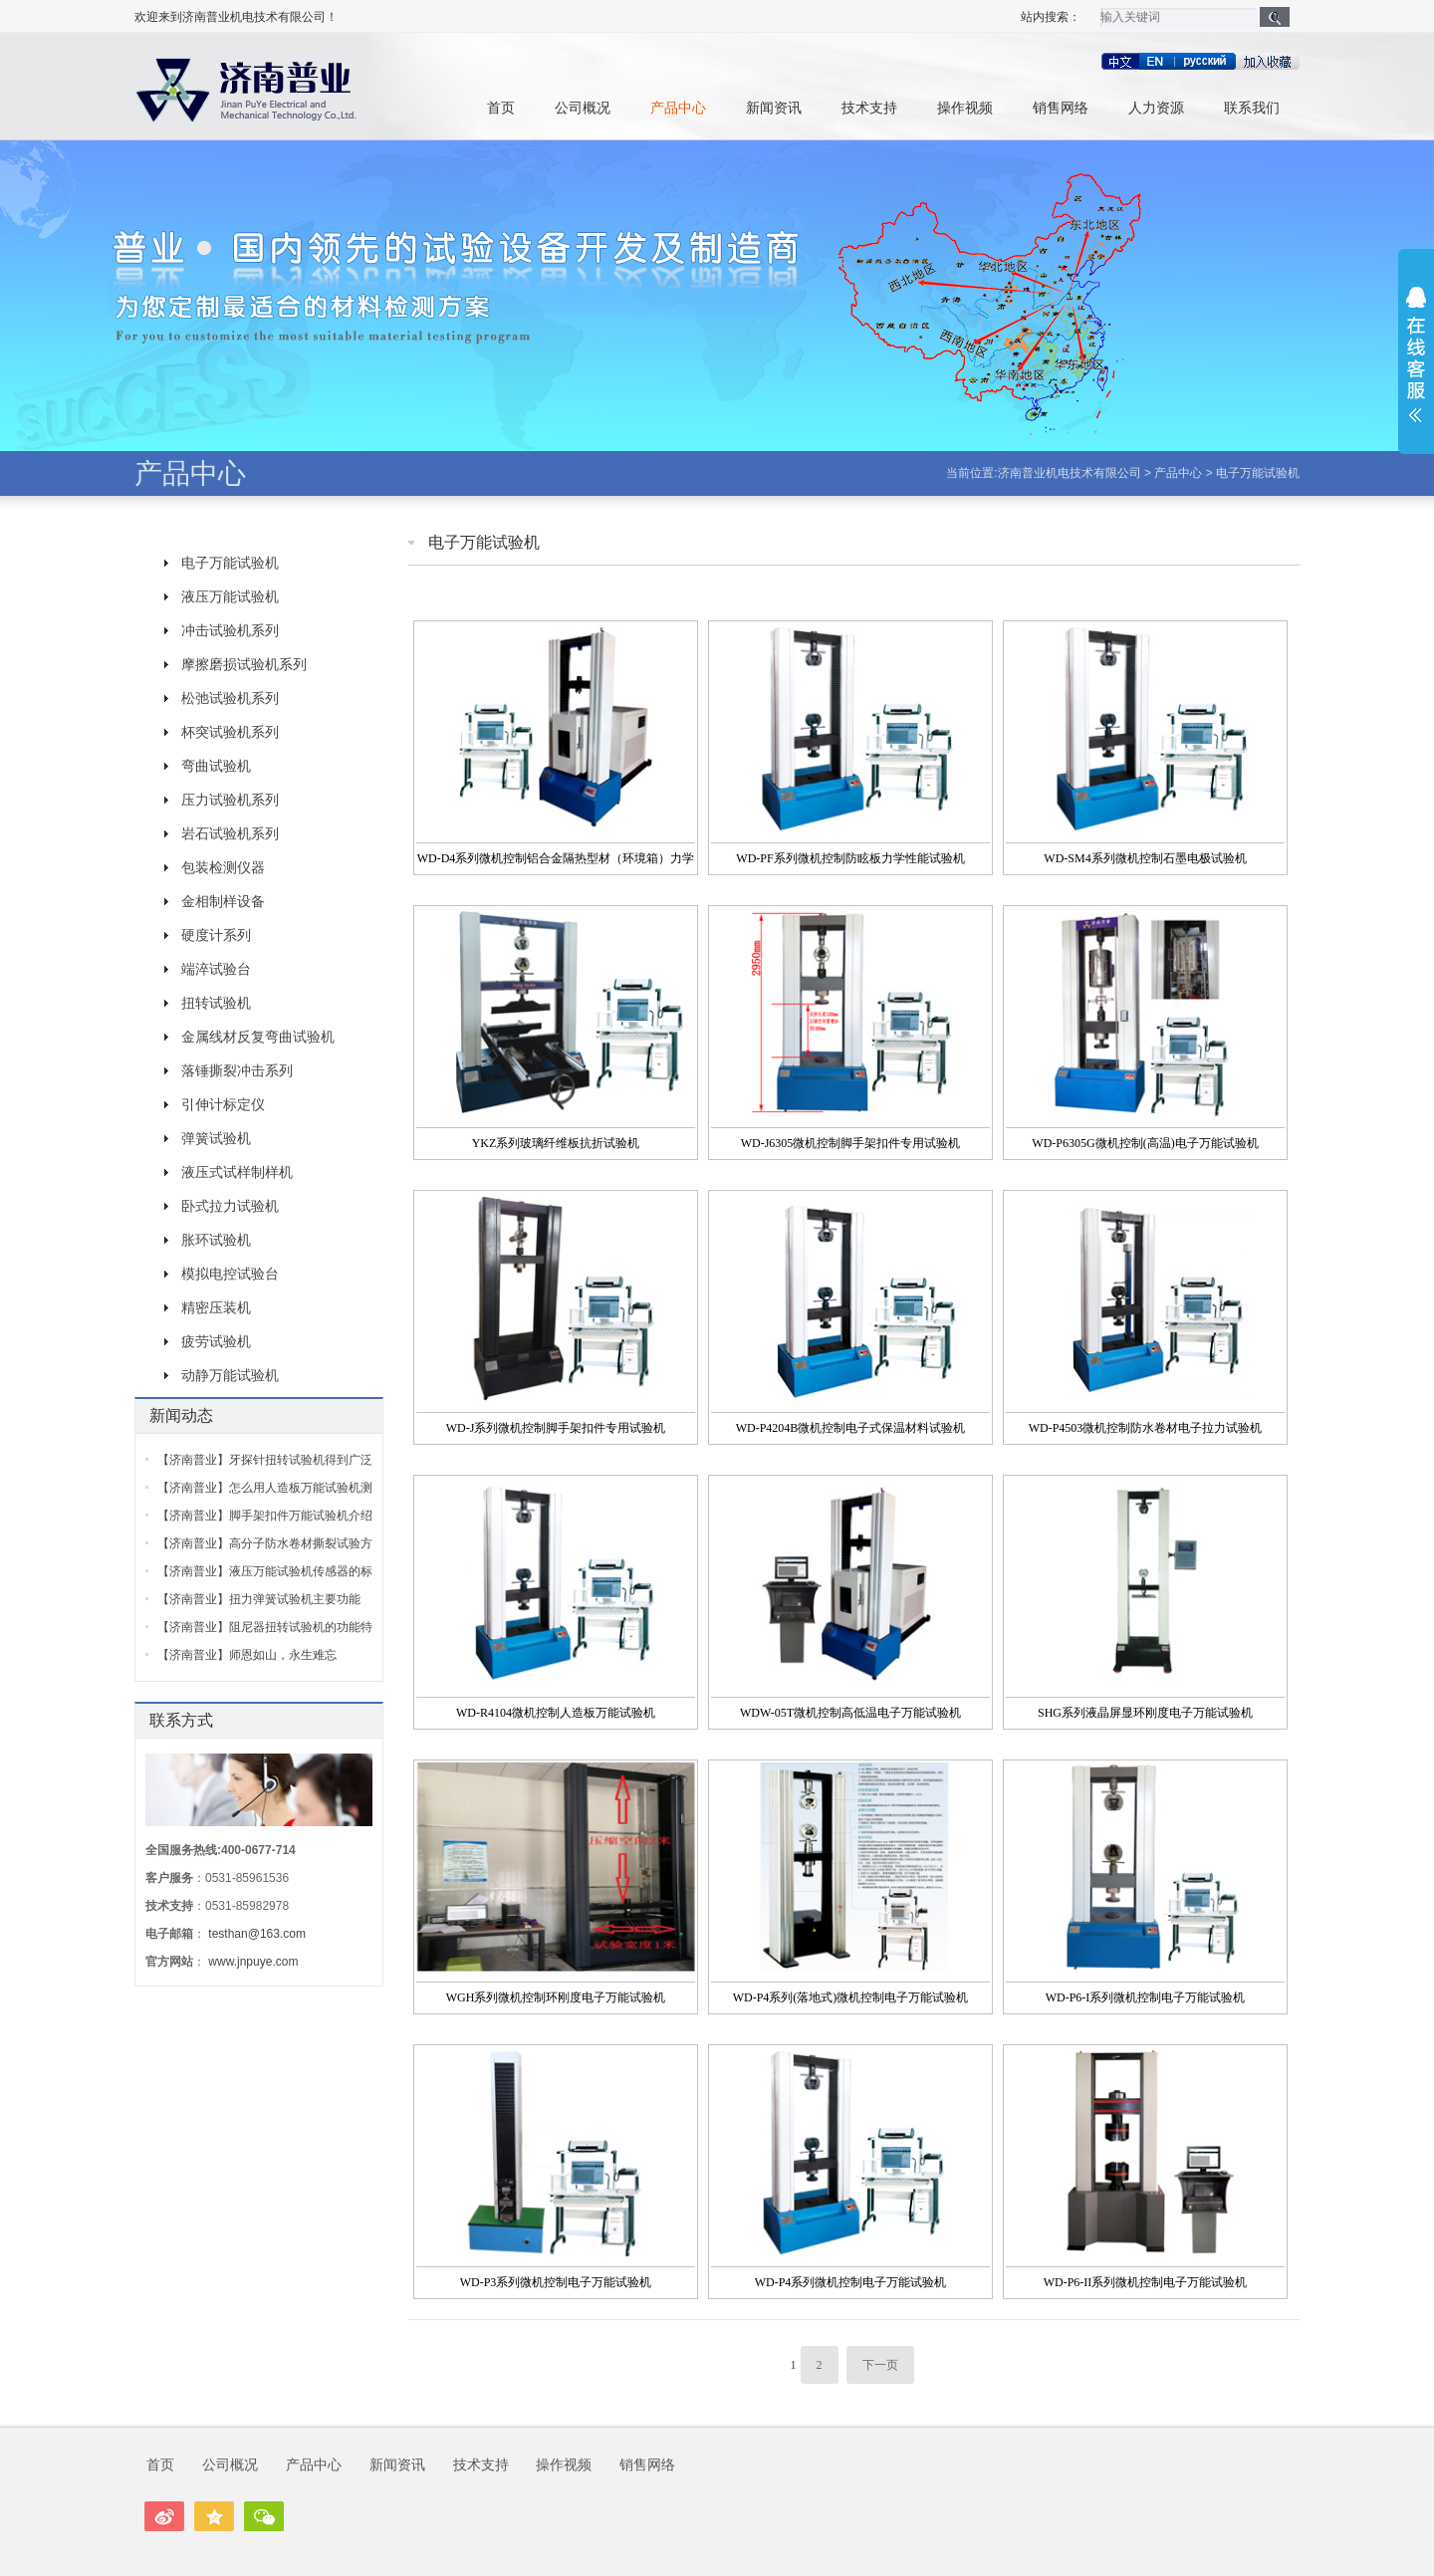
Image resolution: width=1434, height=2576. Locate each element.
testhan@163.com (257, 1934)
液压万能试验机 (230, 596)
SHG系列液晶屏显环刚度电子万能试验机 (1145, 1713)
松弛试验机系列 (230, 698)
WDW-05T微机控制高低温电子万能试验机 (850, 1713)
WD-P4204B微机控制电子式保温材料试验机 (851, 1428)
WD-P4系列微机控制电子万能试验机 (851, 2282)
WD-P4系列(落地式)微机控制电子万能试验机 (851, 1997)
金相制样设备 (223, 901)
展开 (1416, 354)
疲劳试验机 (216, 1341)
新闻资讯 (774, 108)
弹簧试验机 (216, 1138)
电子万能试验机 (1258, 473)
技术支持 (869, 108)
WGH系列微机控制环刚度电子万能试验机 (556, 1997)
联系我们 (1252, 108)
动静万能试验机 (230, 1375)
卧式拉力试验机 (230, 1206)
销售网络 (1060, 108)
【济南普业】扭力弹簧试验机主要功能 (258, 1599)
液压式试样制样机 (237, 1172)
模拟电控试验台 (230, 1274)
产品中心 (678, 108)
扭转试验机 (216, 1003)
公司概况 (582, 108)
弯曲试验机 (216, 766)
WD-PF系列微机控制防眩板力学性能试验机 (850, 858)
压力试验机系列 (230, 800)
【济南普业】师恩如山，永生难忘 (247, 1655)
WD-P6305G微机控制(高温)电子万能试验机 (1145, 1143)
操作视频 (965, 108)
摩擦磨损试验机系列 (244, 664)
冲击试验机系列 (230, 630)
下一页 (880, 2365)
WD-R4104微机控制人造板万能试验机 (555, 1713)
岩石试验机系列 (230, 833)
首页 (501, 108)
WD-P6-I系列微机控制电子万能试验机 (1146, 1997)
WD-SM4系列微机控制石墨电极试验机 (1145, 858)
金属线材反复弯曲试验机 (258, 1037)
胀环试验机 (216, 1240)
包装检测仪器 (223, 867)
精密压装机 (216, 1307)
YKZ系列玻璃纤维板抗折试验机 (556, 1143)
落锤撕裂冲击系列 (237, 1070)
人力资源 (1156, 108)
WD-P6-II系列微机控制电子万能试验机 (1146, 2282)
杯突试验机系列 (230, 732)
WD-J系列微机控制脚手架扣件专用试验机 (556, 1428)
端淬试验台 (216, 969)
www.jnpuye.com (253, 1962)
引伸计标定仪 (223, 1104)
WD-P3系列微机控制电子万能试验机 (556, 2282)
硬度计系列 (216, 935)
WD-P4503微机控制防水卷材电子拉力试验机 (1146, 1428)
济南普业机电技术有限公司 (1069, 473)
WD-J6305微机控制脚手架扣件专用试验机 (851, 1143)
